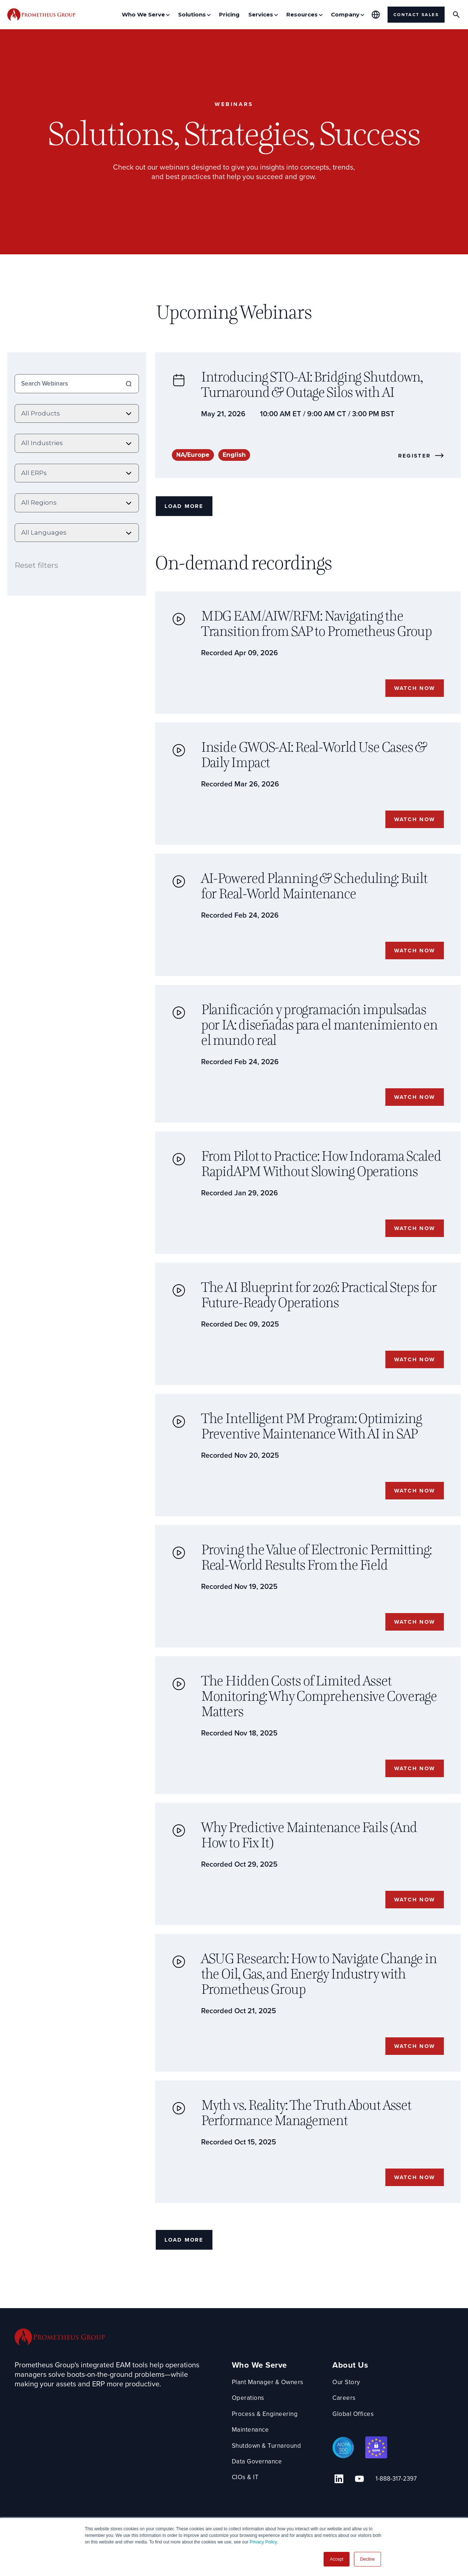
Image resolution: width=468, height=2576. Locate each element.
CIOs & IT (246, 2509)
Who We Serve (259, 2398)
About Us (355, 2398)
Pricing (229, 14)
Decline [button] (367, 2559)
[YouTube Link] (357, 2509)
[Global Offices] (375, 14)
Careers (349, 2430)
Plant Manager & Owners (269, 2414)
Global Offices (358, 2446)
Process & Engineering (266, 2446)
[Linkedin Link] (341, 2509)
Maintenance (251, 2462)
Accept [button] (336, 2559)
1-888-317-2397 (390, 2509)
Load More (186, 508)
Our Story (351, 2414)
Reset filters (36, 563)
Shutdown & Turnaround (268, 2478)
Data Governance (258, 2493)
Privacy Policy (263, 2542)
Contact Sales (416, 14)
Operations (248, 2430)
